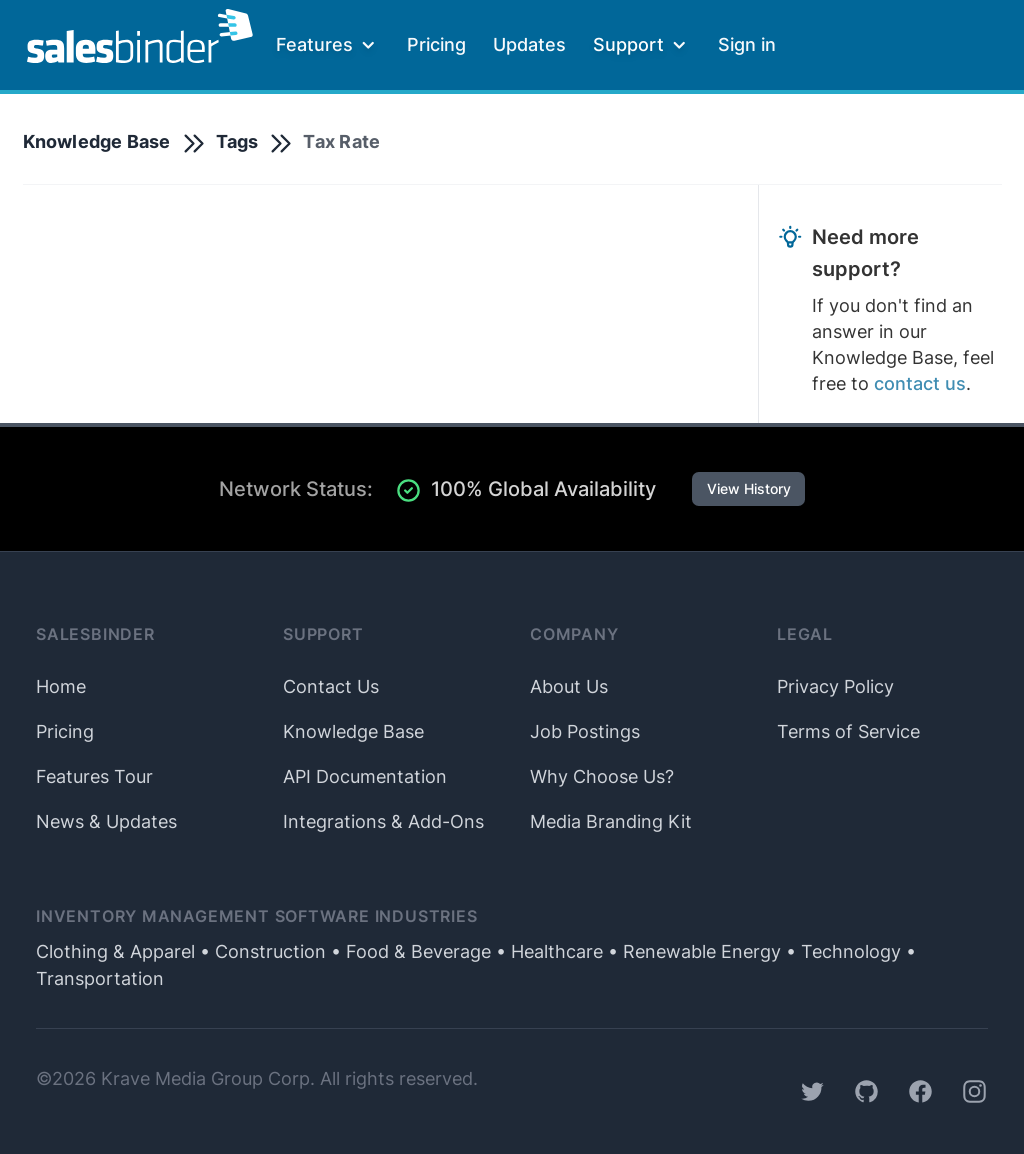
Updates (529, 44)
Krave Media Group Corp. (208, 1078)
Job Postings (585, 731)
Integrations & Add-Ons (383, 821)
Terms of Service (848, 731)
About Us (569, 686)
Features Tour (94, 776)
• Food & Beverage (408, 951)
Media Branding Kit (611, 821)
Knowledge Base (97, 141)
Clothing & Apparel (115, 951)
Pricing (436, 44)
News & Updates (106, 821)
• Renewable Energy (692, 951)
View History (749, 489)
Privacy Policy (835, 686)
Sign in (747, 44)
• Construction (260, 951)
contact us (920, 383)
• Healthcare (547, 951)
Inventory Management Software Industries (257, 916)
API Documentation (365, 776)
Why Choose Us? (602, 776)
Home (61, 686)
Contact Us (331, 686)
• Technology (841, 951)
